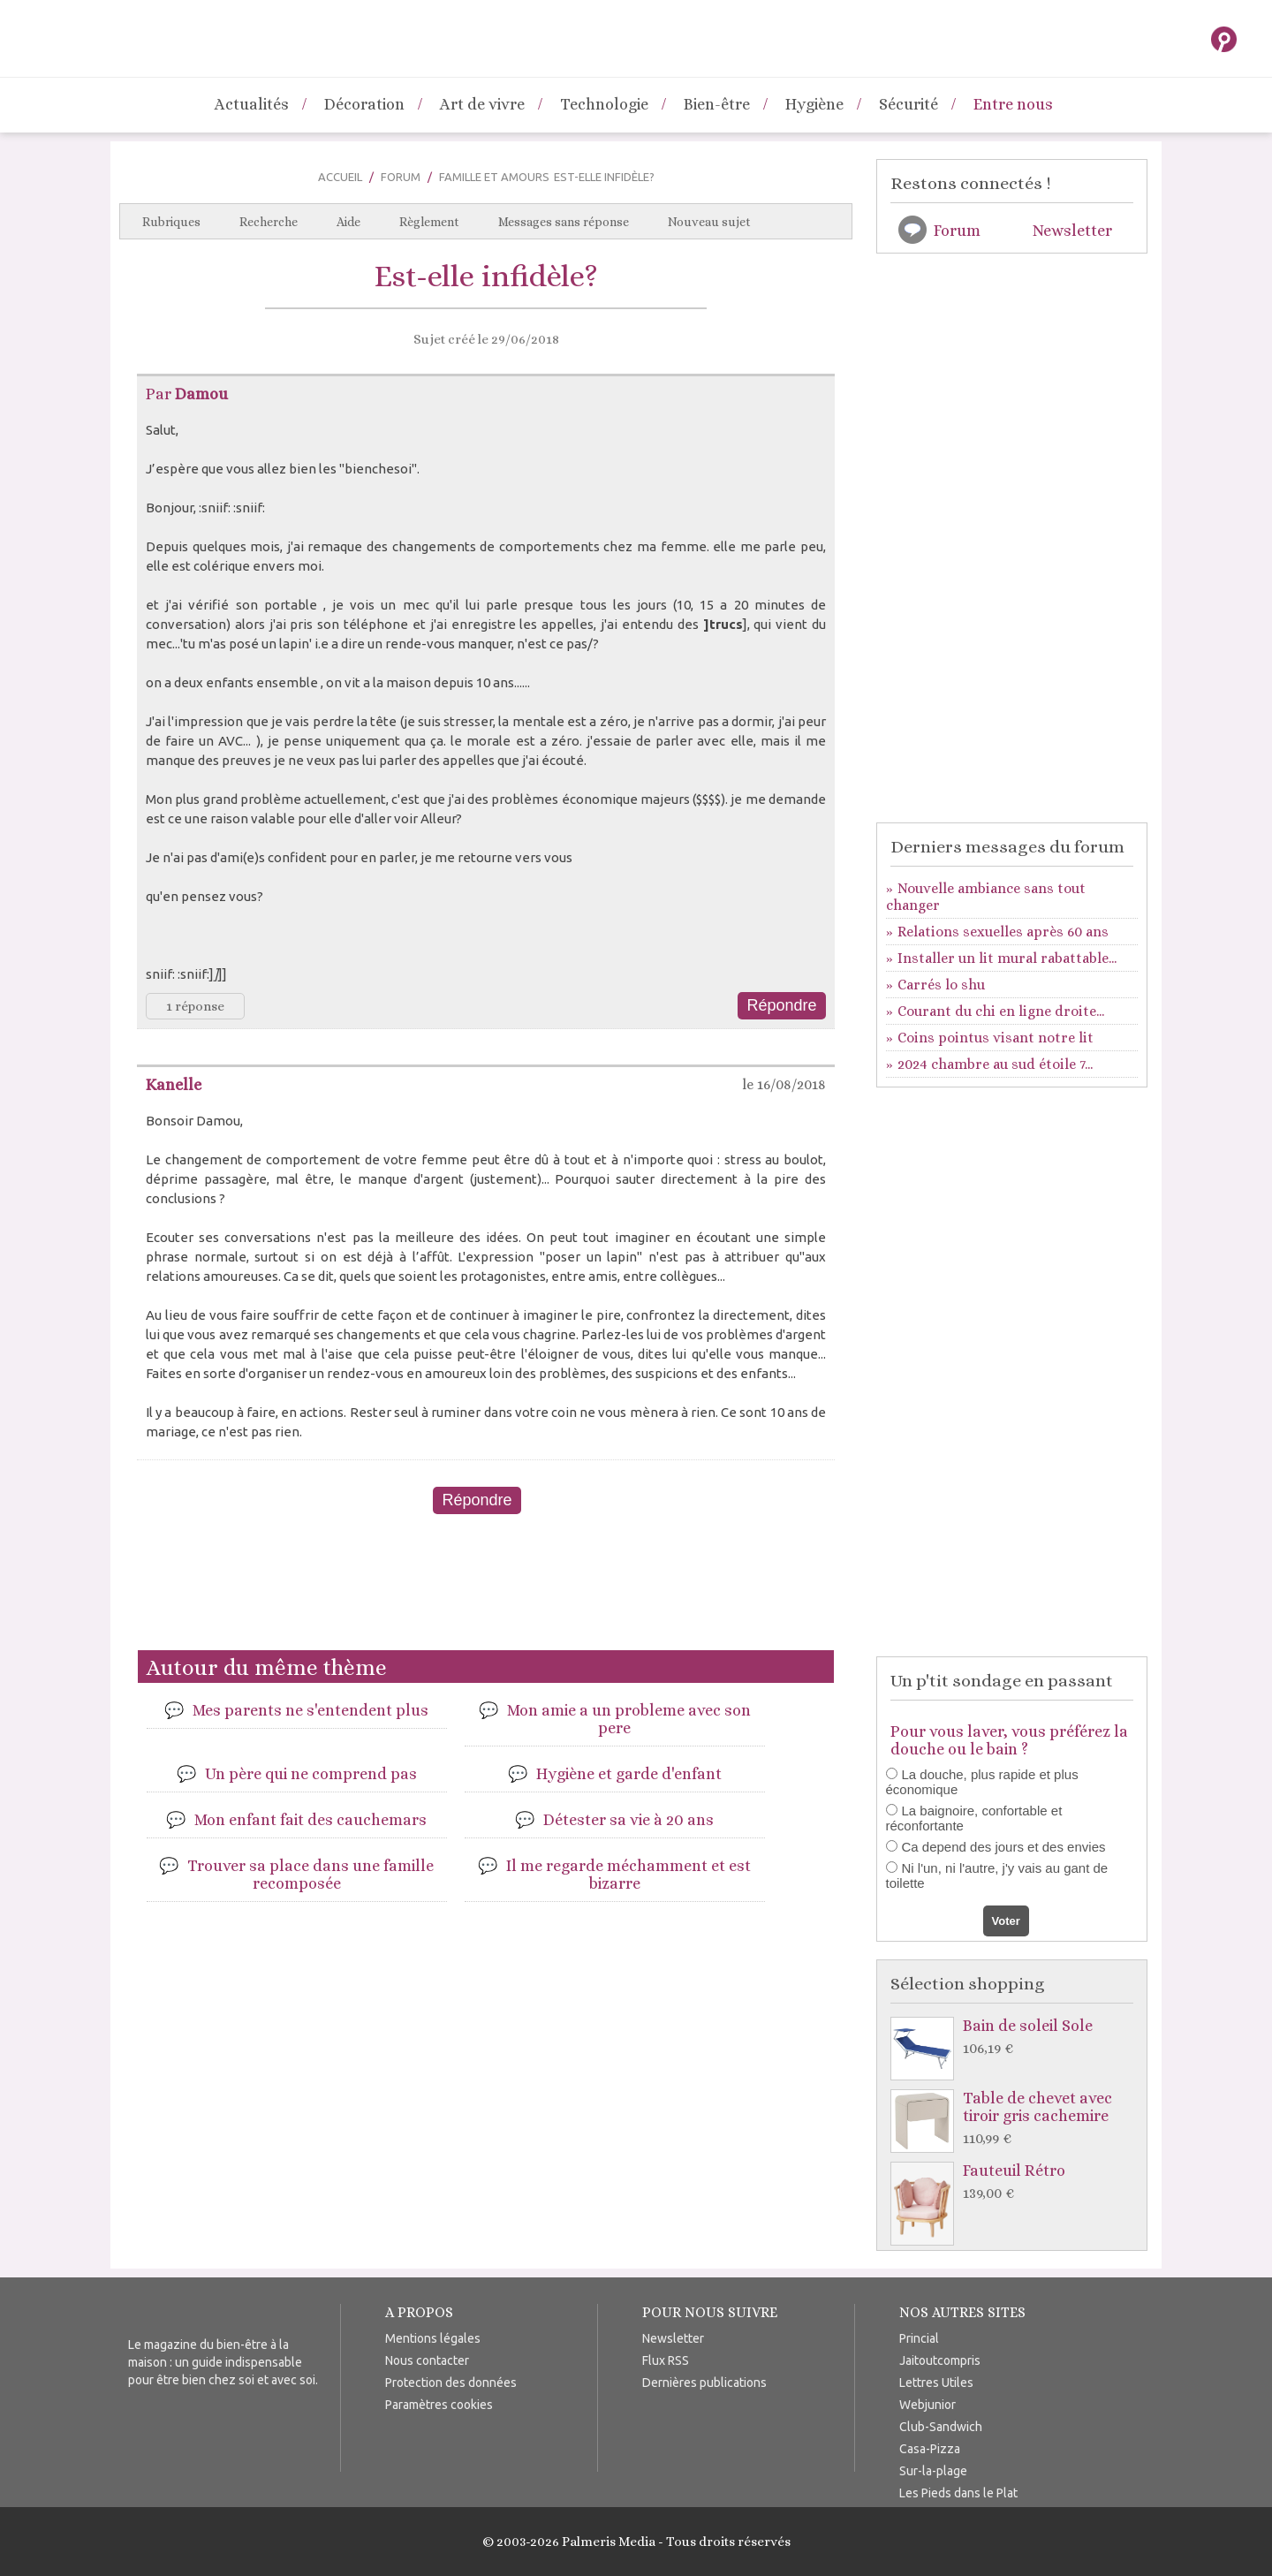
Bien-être (717, 104)
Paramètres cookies (439, 2405)
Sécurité (908, 104)
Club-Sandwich (940, 2427)
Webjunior (927, 2405)
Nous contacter (427, 2360)
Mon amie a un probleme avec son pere (629, 1719)
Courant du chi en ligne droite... (1000, 1011)
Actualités (252, 104)
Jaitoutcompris (939, 2360)
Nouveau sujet (709, 222)
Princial (919, 2338)
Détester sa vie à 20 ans (628, 1820)
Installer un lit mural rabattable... (1007, 958)
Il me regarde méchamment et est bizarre (628, 1874)
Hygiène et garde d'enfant (629, 1774)
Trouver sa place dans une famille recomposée (310, 1874)
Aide (348, 222)
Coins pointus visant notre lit (995, 1037)
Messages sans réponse (563, 222)
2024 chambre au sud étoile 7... (995, 1064)
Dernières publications (704, 2382)
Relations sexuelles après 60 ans (1003, 931)
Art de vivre (482, 104)
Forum (400, 176)
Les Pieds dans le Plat (958, 2493)
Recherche (268, 222)
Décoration (364, 104)
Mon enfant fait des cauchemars (310, 1820)
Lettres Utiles (936, 2382)
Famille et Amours (494, 176)
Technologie (604, 104)
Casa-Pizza (929, 2449)
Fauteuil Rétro (1016, 2182)
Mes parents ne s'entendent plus (310, 1710)
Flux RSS (665, 2360)
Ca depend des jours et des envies (1004, 1846)
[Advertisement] (485, 1589)
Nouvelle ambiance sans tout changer (986, 896)
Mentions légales (433, 2338)
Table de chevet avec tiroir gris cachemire (1016, 2118)
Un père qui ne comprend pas (311, 1774)
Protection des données (451, 2382)
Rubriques (171, 222)
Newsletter (1072, 230)
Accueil (340, 176)
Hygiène (814, 104)
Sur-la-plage (933, 2471)
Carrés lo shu (941, 984)
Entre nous (1013, 104)
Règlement (429, 222)
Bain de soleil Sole (1016, 2037)
